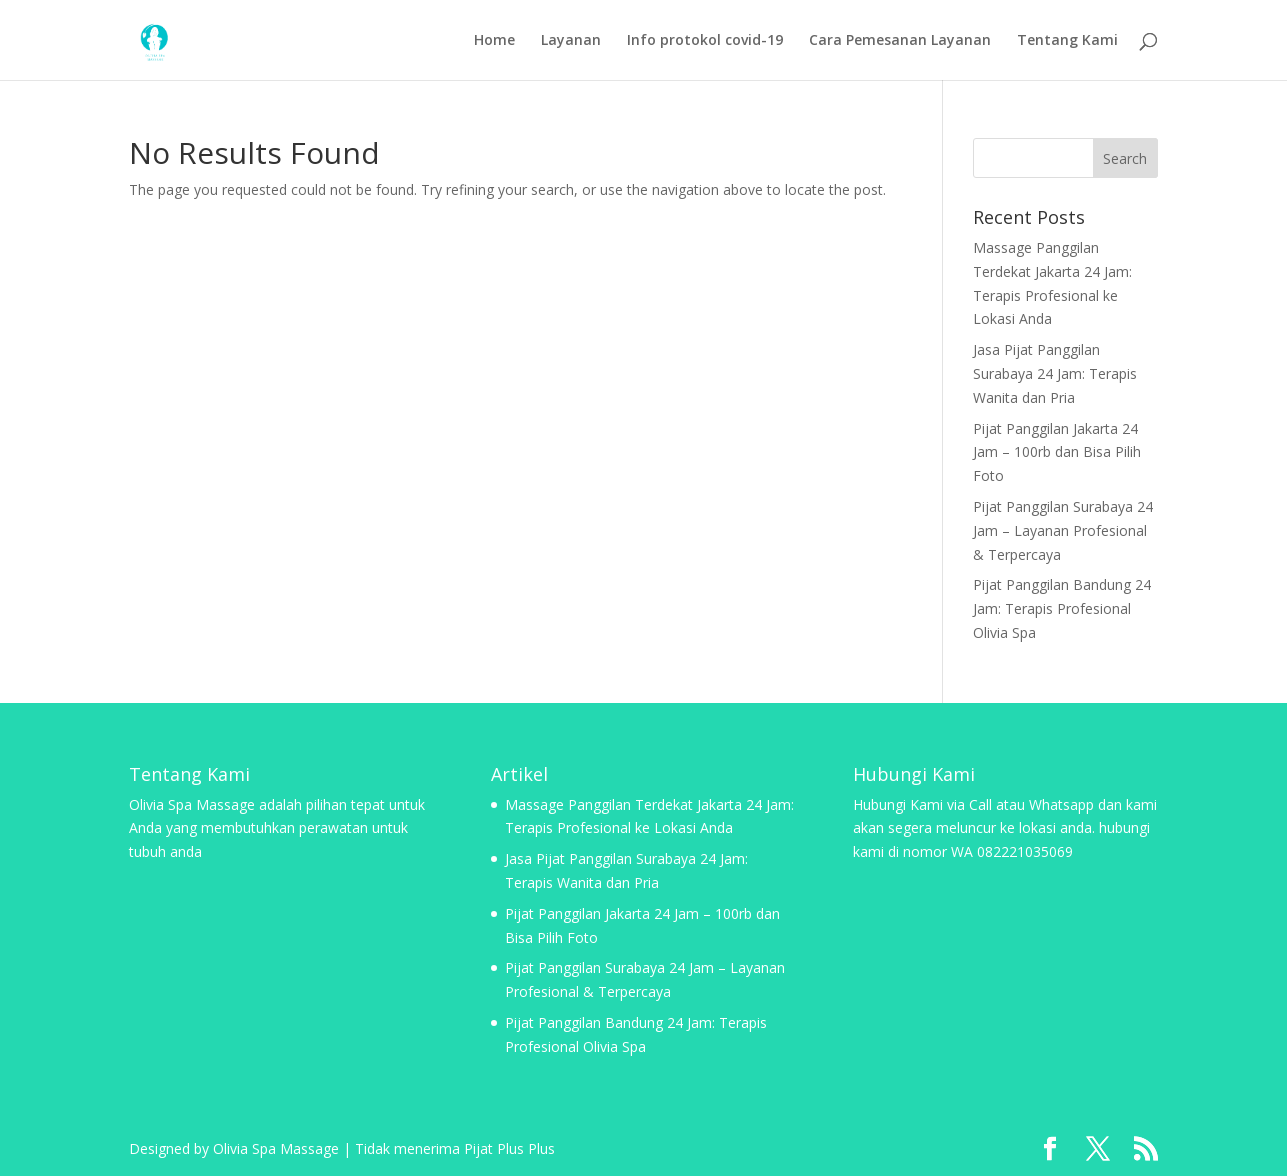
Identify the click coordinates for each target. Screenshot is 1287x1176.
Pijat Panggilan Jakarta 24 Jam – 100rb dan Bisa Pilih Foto (1057, 452)
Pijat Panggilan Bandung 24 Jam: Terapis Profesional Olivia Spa (1062, 608)
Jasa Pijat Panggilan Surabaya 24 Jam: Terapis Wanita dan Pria (1055, 373)
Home (494, 41)
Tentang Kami (1067, 41)
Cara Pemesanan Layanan (900, 41)
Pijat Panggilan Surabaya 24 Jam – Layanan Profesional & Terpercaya (1063, 530)
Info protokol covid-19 (705, 41)
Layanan (571, 41)
